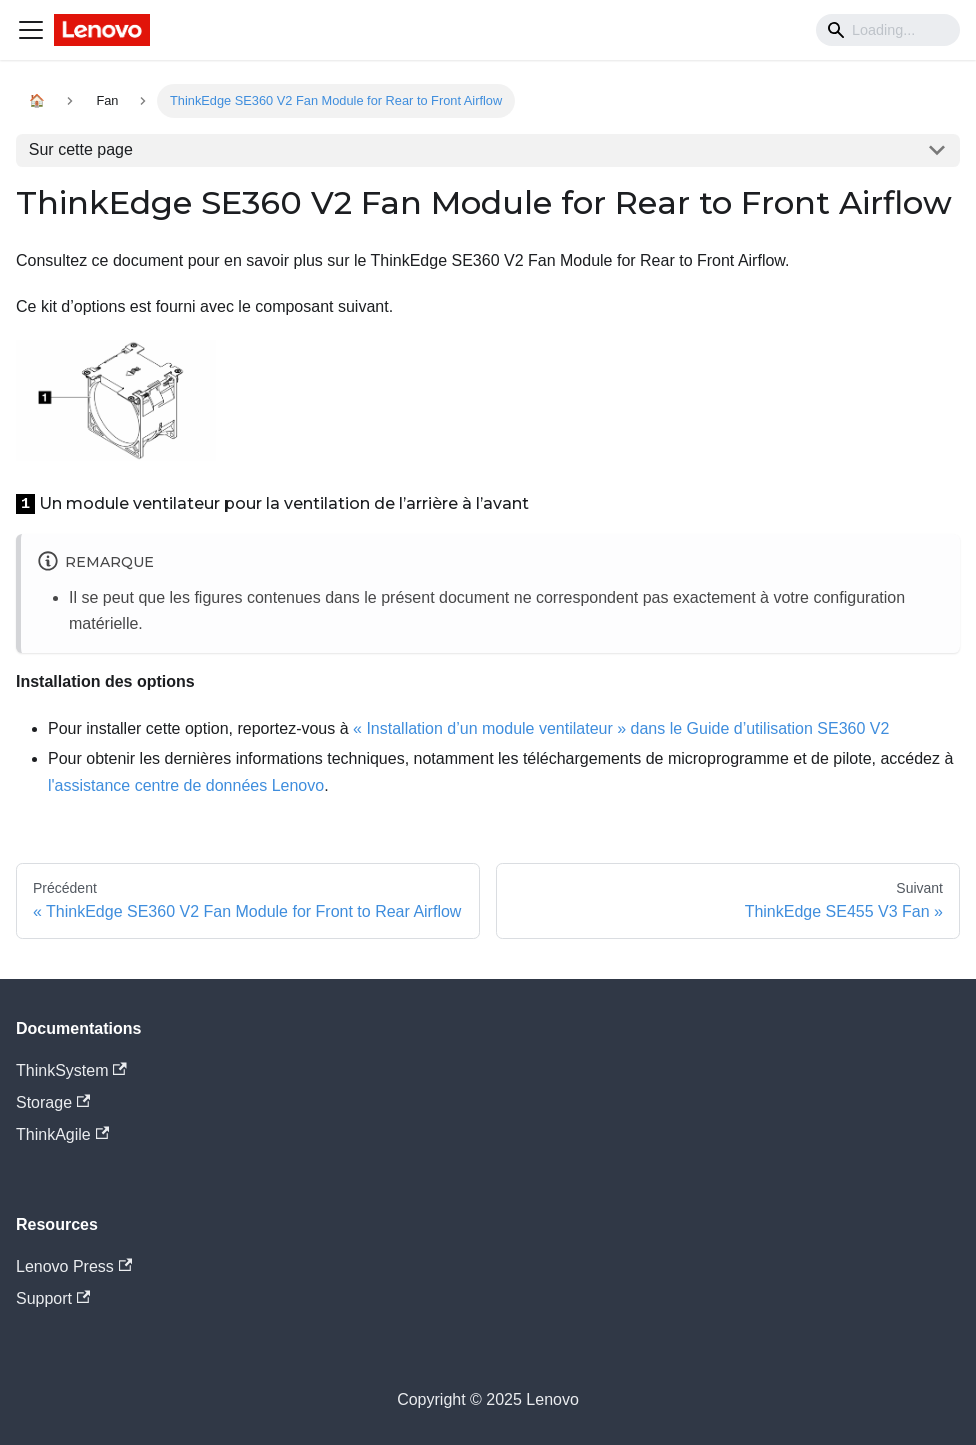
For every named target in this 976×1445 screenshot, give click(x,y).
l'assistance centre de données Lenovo (186, 785)
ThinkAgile (62, 1134)
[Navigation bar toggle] (31, 30)
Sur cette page (81, 149)
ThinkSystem (71, 1070)
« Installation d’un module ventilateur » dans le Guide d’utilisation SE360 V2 (621, 728)
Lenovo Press (74, 1266)
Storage (53, 1102)
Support (53, 1298)
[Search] (888, 30)
